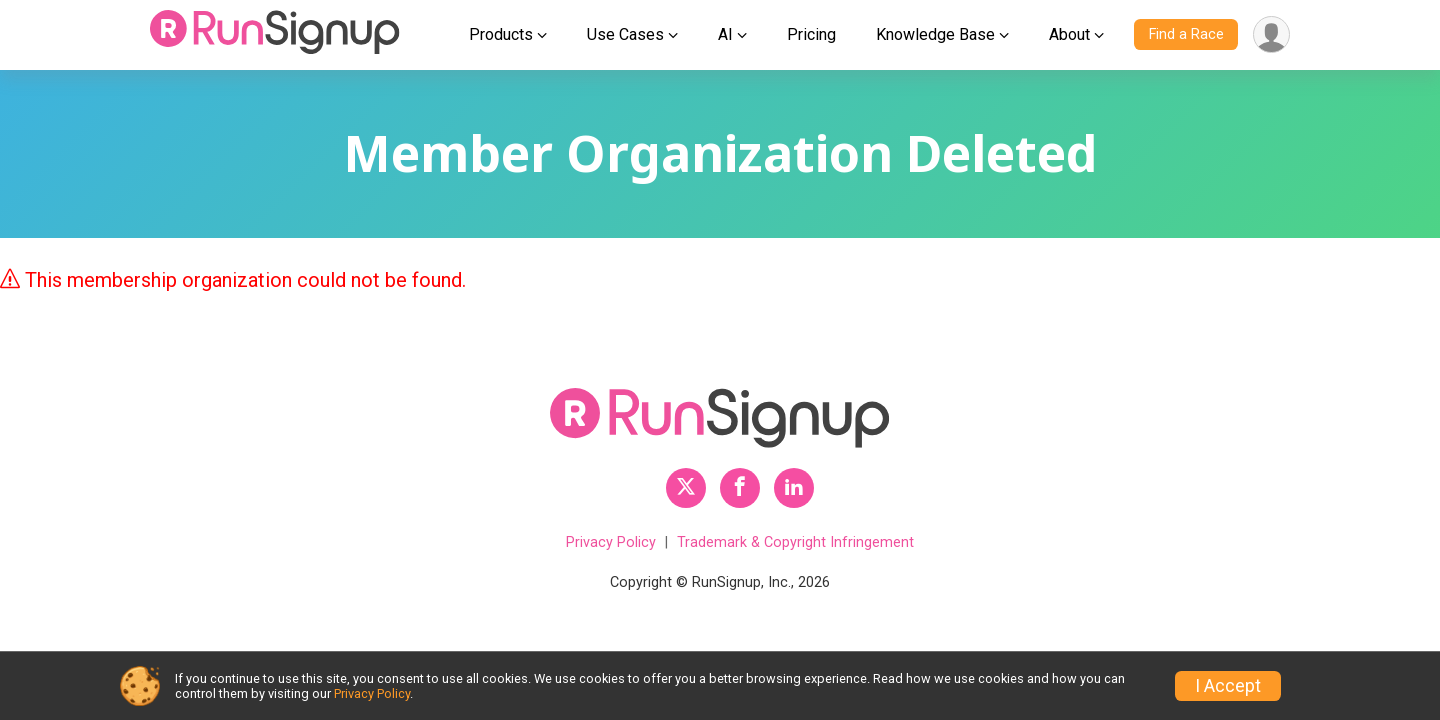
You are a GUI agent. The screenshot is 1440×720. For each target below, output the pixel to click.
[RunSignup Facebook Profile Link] (740, 488)
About (1069, 34)
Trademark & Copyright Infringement (795, 542)
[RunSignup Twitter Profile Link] (686, 488)
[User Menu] (1271, 34)
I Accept (1228, 686)
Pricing (811, 34)
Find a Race (1186, 34)
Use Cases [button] (625, 34)
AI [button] (725, 34)
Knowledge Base (935, 34)
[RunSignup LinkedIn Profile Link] (794, 488)
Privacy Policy (611, 542)
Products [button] (501, 34)
